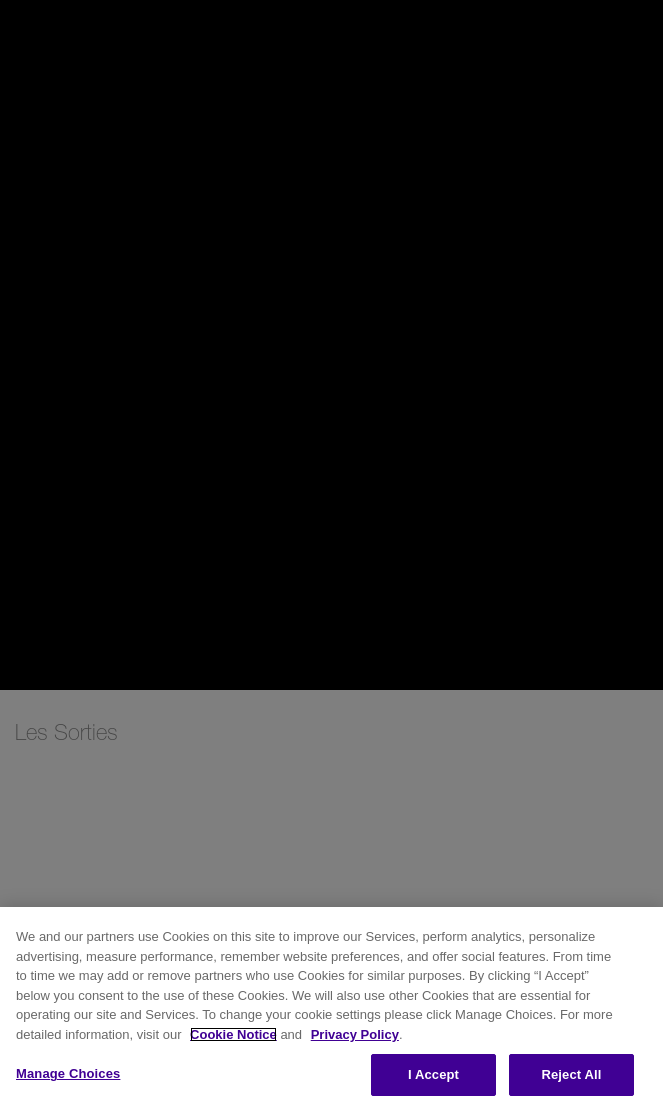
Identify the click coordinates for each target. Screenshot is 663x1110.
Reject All (571, 1074)
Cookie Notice (233, 1034)
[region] (331, 1008)
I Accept (433, 1074)
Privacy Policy (355, 1034)
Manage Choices (68, 1073)
